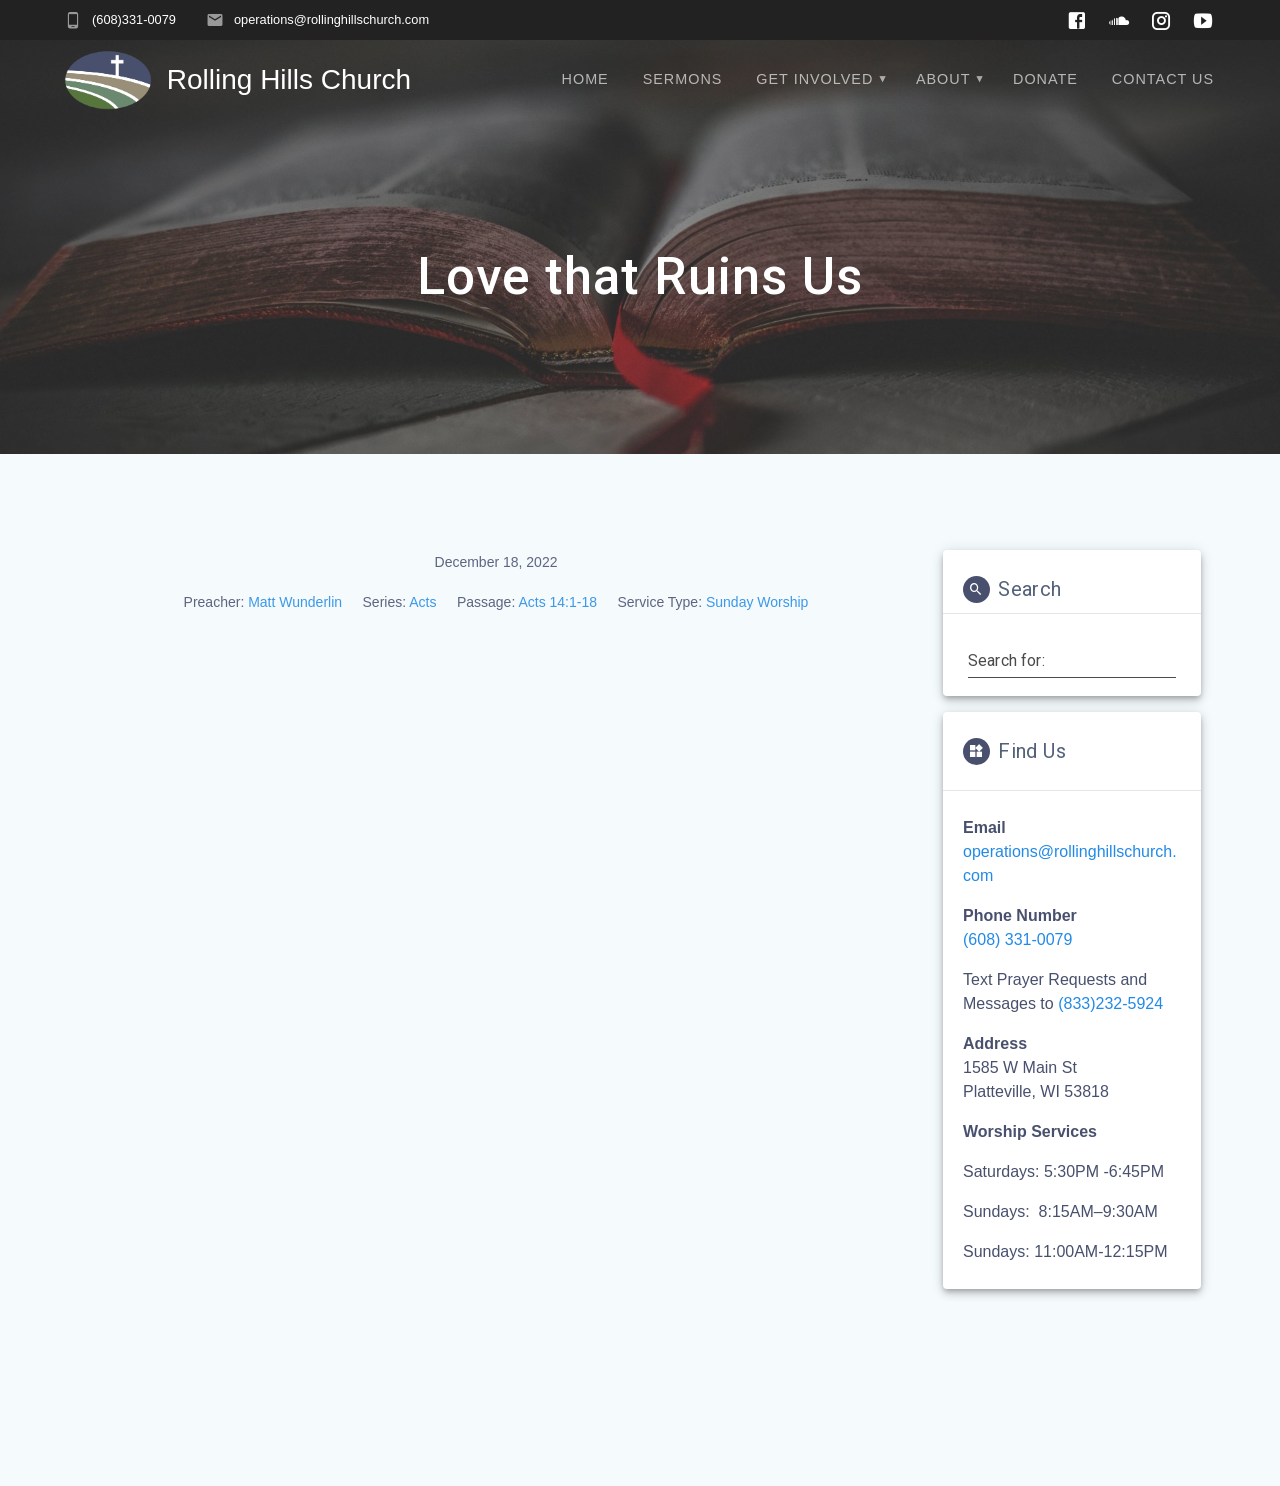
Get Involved (814, 79)
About (943, 79)
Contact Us (1163, 79)
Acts (422, 602)
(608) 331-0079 (1017, 939)
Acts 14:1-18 (557, 602)
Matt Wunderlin (295, 602)
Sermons (683, 79)
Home (585, 79)
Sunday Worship (757, 602)
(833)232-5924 (1110, 1003)
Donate (1045, 79)
